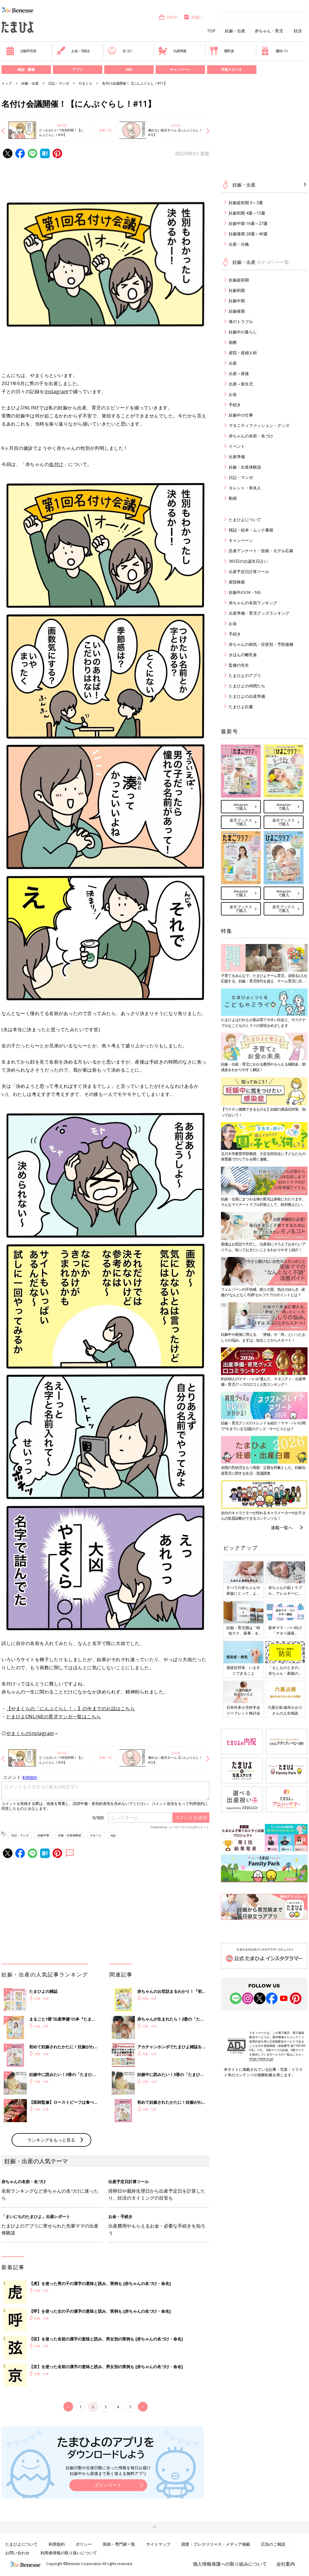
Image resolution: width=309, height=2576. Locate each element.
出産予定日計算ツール (249, 571)
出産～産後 (239, 373)
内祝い (193, 17)
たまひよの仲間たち (247, 686)
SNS (128, 69)
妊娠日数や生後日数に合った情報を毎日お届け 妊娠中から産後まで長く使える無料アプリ (108, 2470)
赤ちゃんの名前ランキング (253, 602)
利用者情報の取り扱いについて (68, 2553)
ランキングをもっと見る (51, 2140)
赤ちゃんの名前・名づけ (251, 436)
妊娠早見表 (21, 50)
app (113, 1835)
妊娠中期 (43, 1835)
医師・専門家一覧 (119, 2544)
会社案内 (285, 2564)
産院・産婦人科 (243, 352)
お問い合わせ (17, 2553)
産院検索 (237, 582)
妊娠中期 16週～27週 (248, 223)
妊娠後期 (237, 311)
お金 (233, 394)
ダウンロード (108, 2485)
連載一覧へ (282, 1527)
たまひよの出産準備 (247, 696)
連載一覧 (105, 130)
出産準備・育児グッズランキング (259, 613)
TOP (211, 31)
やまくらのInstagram (30, 1733)
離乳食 (222, 50)
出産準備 (172, 50)
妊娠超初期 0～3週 (246, 202)
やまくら (85, 83)
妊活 (298, 31)
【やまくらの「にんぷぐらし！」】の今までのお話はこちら (70, 1708)
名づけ (120, 50)
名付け (56, 464)
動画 (233, 498)
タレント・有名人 (245, 487)
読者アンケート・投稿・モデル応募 (261, 550)
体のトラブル (241, 321)
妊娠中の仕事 (241, 415)
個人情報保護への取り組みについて (230, 2564)
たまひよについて (245, 519)
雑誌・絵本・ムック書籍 (251, 530)
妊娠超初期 (239, 280)
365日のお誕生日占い (248, 561)
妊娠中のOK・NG (245, 592)
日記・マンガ (58, 83)
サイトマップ (158, 2544)
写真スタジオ (231, 69)
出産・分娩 (239, 244)
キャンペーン (180, 69)
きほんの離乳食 (243, 654)
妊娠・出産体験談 (69, 1835)
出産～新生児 (241, 384)
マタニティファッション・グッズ (259, 425)
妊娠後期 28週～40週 (248, 233)
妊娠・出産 (235, 31)
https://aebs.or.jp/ (261, 2059)
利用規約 (57, 2544)
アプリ (77, 69)
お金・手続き (73, 50)
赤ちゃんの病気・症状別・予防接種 (261, 644)
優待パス (274, 50)
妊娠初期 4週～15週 (247, 213)
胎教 (233, 342)
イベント (237, 446)
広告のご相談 (273, 2544)
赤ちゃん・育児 (269, 31)
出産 (233, 363)
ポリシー (84, 2544)
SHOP (168, 17)
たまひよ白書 (241, 706)
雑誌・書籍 (26, 69)
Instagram (56, 391)
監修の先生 (239, 665)
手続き (235, 404)
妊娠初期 (237, 290)
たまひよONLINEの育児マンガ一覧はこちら (53, 1716)
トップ (6, 83)
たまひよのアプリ (245, 675)
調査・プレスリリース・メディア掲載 (215, 2544)
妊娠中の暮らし (243, 332)
